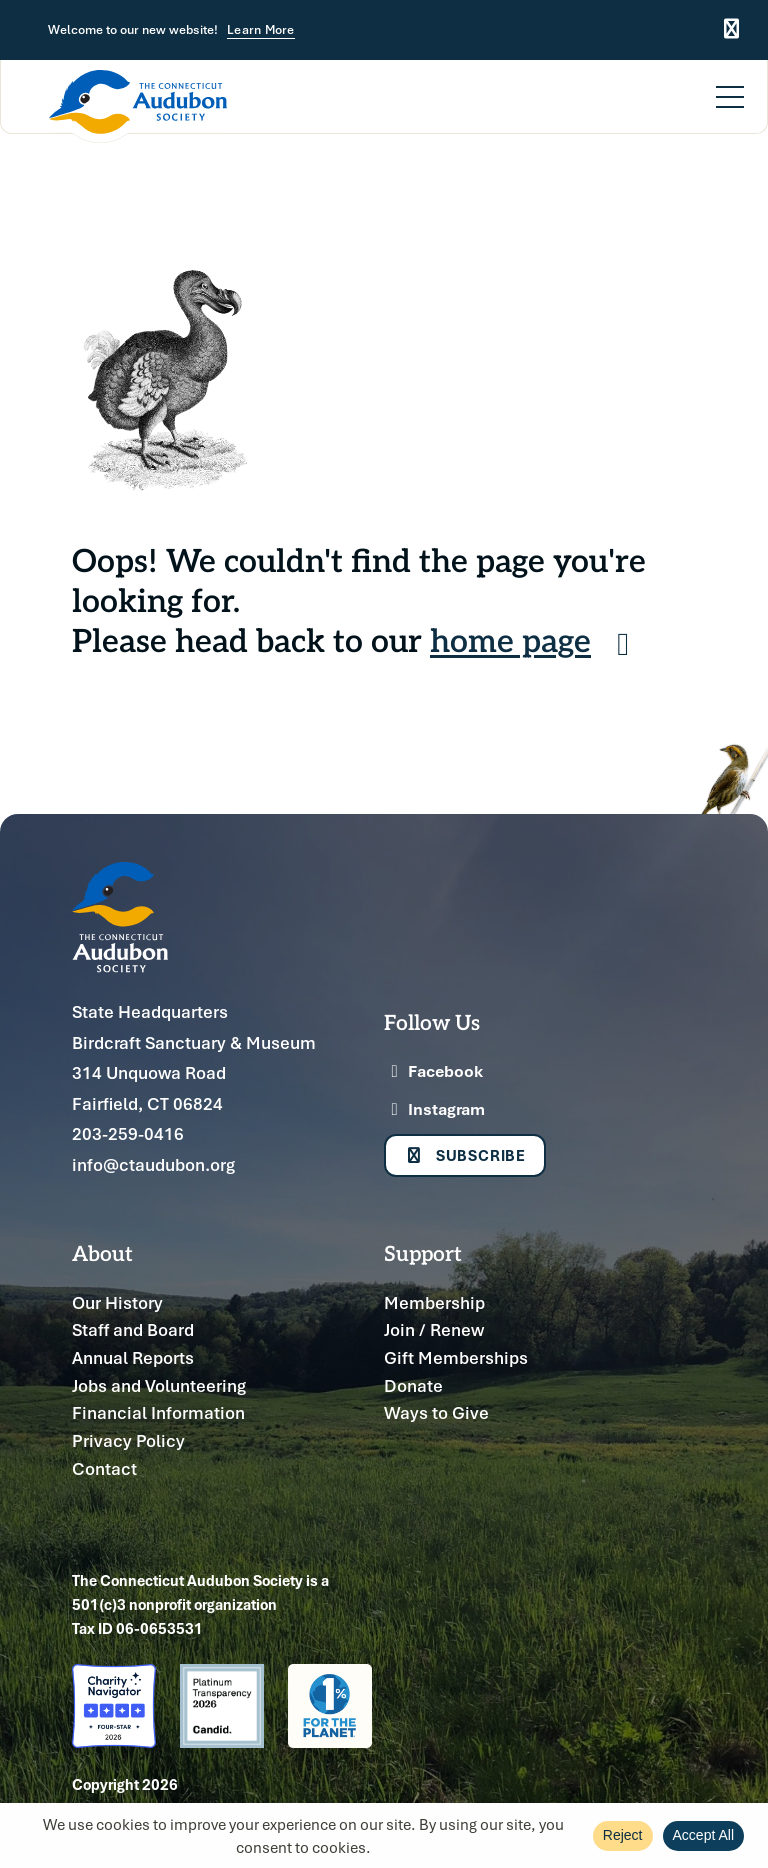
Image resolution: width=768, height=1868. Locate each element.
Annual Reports (133, 1357)
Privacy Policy (128, 1440)
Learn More (261, 30)
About (102, 1252)
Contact (104, 1468)
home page (536, 639)
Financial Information (158, 1412)
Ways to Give (436, 1412)
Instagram (434, 1109)
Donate (413, 1385)
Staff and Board (133, 1329)
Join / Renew (434, 1329)
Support (423, 1252)
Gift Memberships (456, 1357)
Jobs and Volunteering (159, 1385)
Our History (117, 1302)
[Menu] (730, 85)
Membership (434, 1302)
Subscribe (465, 1156)
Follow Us (432, 1021)
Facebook (433, 1071)
